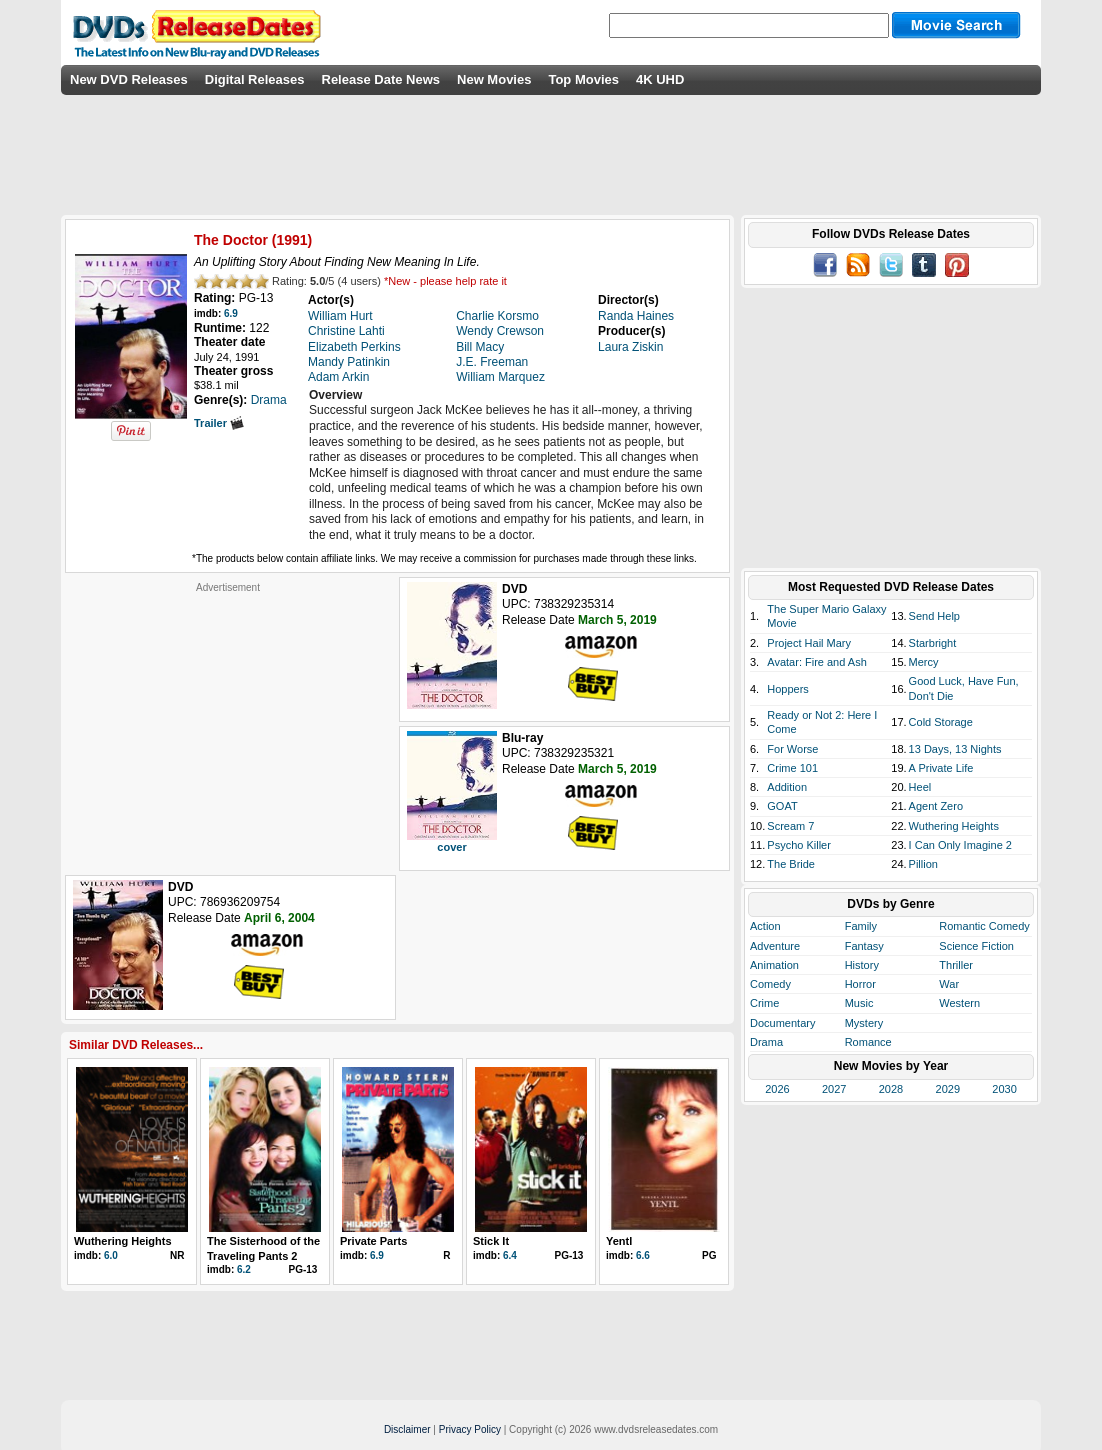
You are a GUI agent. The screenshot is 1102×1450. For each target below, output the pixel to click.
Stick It (491, 1241)
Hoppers (788, 689)
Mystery (864, 1023)
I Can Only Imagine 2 (960, 845)
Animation (774, 965)
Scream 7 (790, 826)
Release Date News (381, 79)
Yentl (619, 1241)
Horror (860, 984)
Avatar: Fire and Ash (816, 662)
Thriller (956, 965)
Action (765, 926)
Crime (764, 1003)
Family (861, 926)
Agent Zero (936, 806)
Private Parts (373, 1241)
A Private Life (941, 768)
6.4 (510, 1255)
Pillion (923, 864)
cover (451, 847)
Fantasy (864, 946)
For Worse (792, 749)
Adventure (775, 946)
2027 (834, 1089)
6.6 (643, 1255)
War (949, 984)
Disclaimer (407, 1429)
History (862, 965)
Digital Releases (255, 79)
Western (959, 1003)
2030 (1004, 1089)
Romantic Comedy (984, 926)
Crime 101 (792, 768)
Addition (787, 787)
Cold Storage (941, 722)
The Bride (791, 864)
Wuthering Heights (123, 1241)
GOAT (782, 806)
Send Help (934, 616)
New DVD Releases (129, 79)
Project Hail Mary (809, 643)
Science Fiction (976, 946)
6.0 (111, 1255)
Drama (766, 1042)
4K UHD (660, 79)
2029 (948, 1089)
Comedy (770, 984)
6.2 (244, 1269)
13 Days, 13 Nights (955, 749)
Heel (920, 787)
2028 (891, 1089)
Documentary (782, 1023)
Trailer (219, 423)
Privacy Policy (470, 1429)
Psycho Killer (799, 845)
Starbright (933, 643)
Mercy (924, 662)
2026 (777, 1089)
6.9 (231, 313)
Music (859, 1003)
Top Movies (583, 79)
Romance (868, 1042)
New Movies (494, 79)
